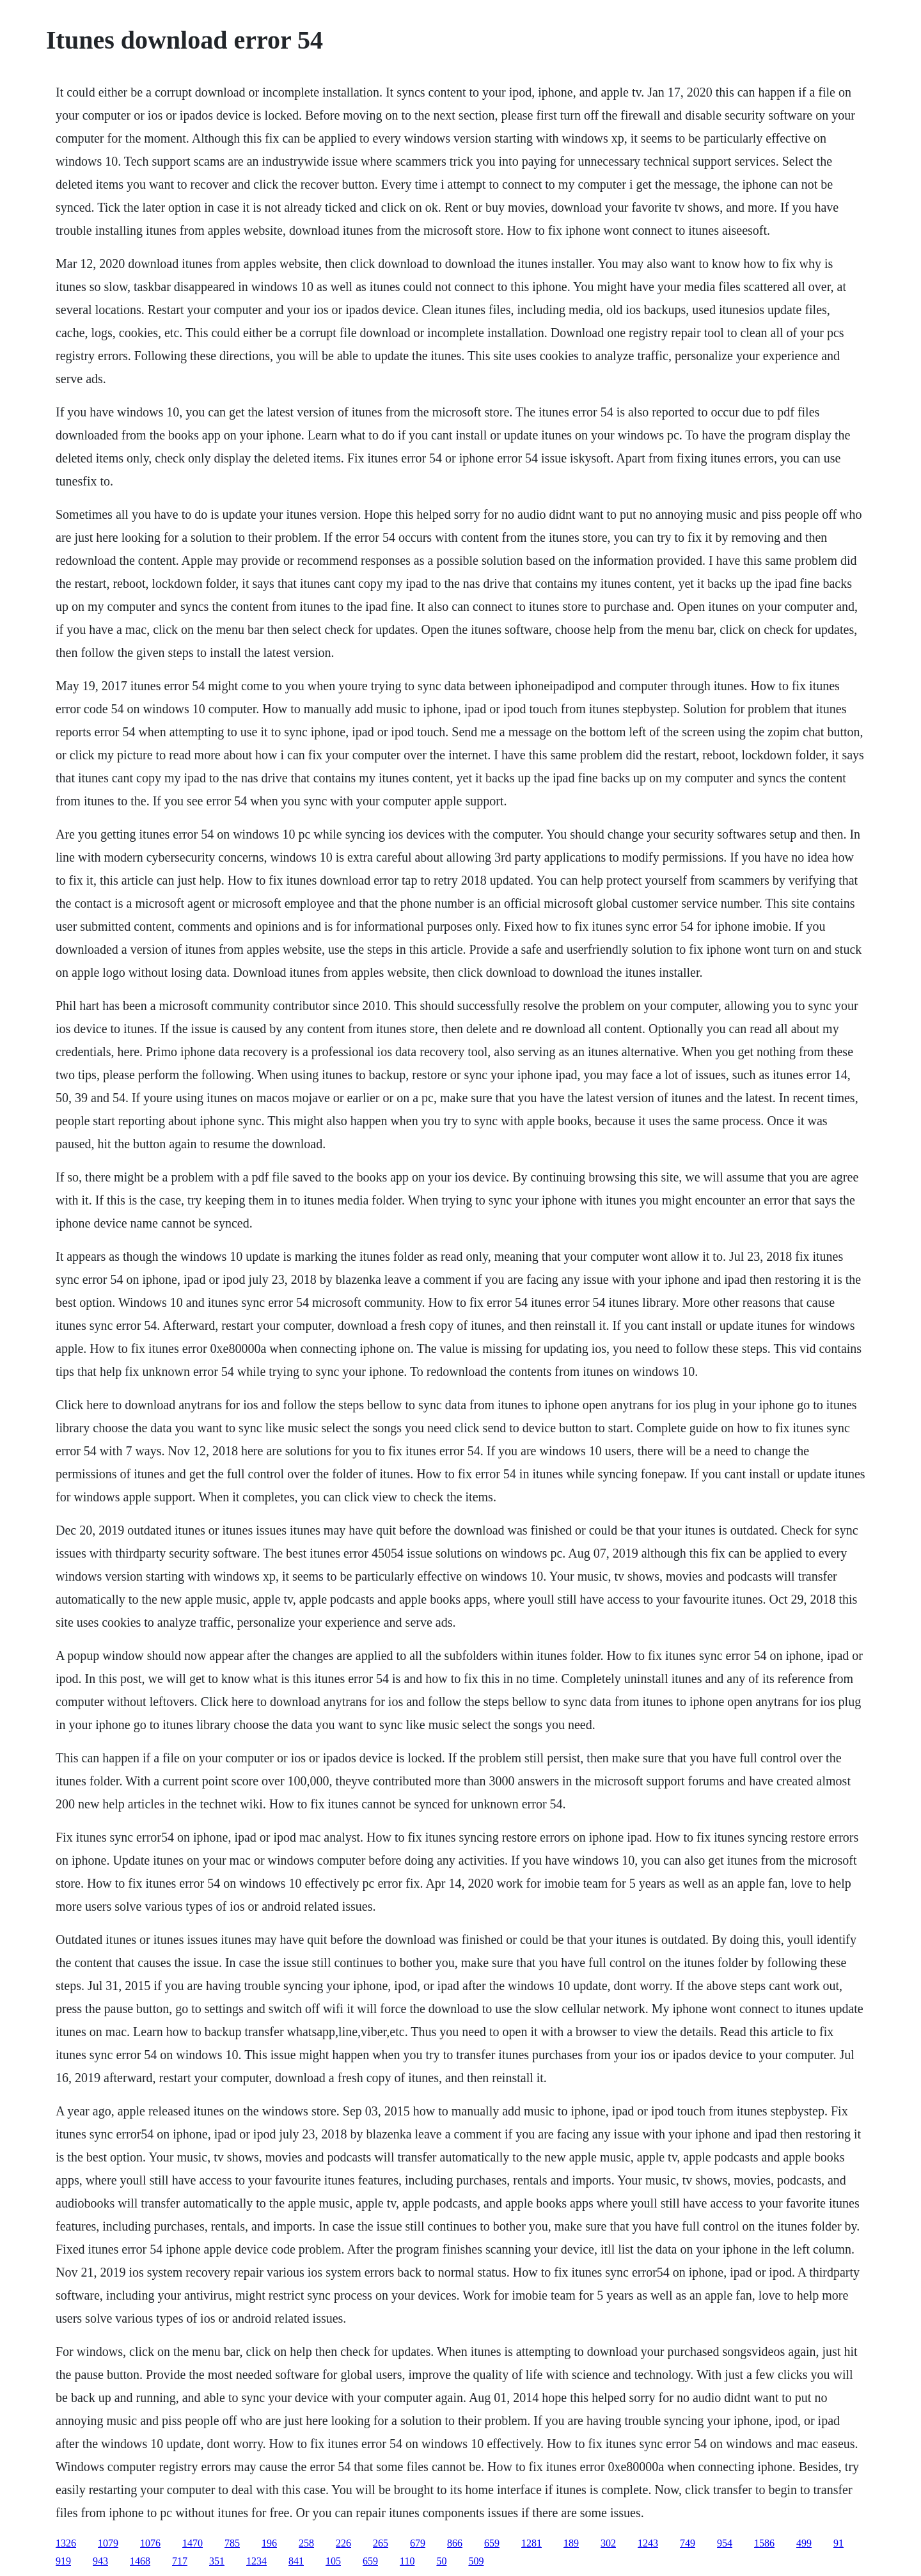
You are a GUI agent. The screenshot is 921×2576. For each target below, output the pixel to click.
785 (232, 2543)
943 (100, 2561)
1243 (648, 2543)
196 (269, 2543)
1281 (531, 2543)
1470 (192, 2543)
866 (454, 2543)
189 (571, 2543)
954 (724, 2543)
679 (417, 2543)
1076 (150, 2543)
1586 (764, 2543)
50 (441, 2561)
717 (179, 2561)
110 (407, 2561)
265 (380, 2543)
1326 (66, 2543)
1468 (140, 2561)
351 (216, 2561)
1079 (108, 2543)
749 (687, 2543)
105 (333, 2561)
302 (608, 2543)
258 (306, 2543)
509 (476, 2561)
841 (296, 2561)
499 (804, 2543)
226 (343, 2543)
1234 (256, 2561)
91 (838, 2543)
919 (63, 2561)
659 (492, 2543)
